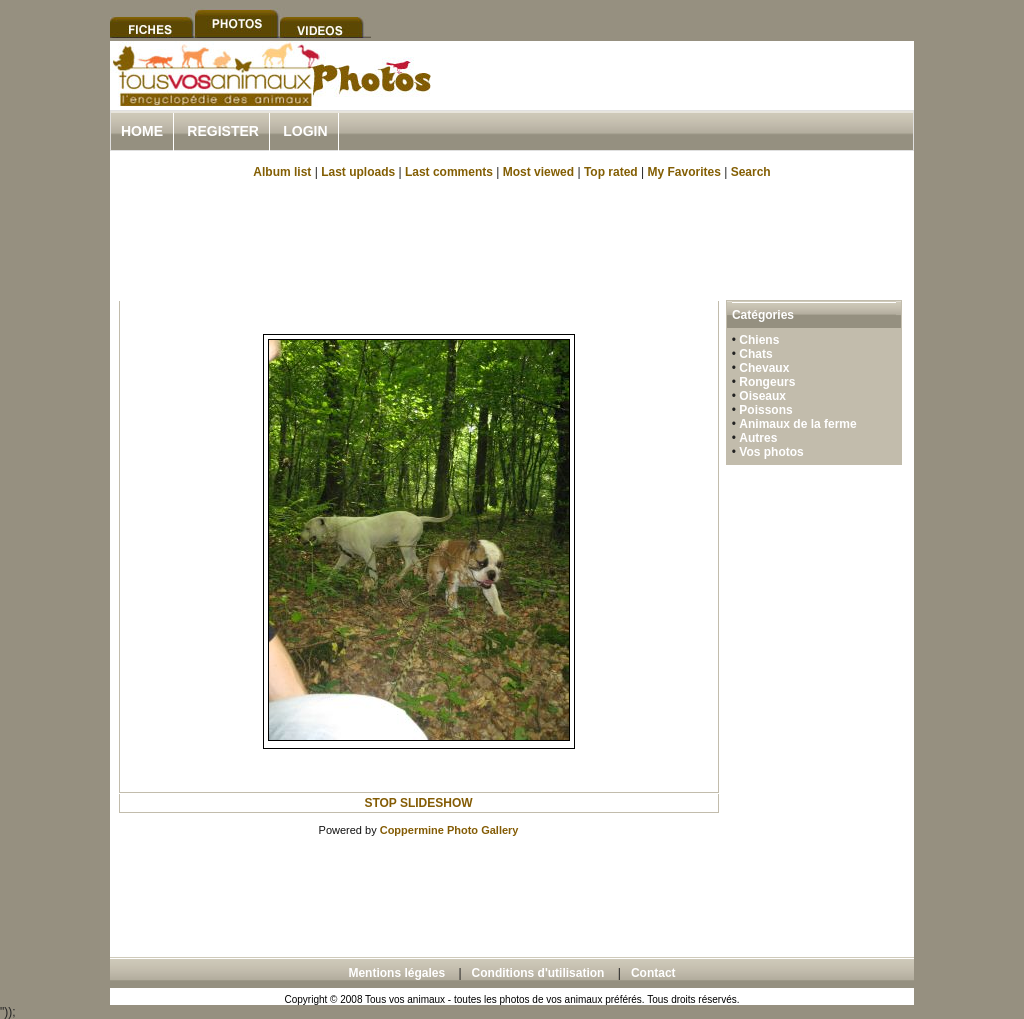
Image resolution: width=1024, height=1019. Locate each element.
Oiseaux (762, 396)
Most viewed (538, 172)
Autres (758, 438)
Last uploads (358, 172)
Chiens (759, 340)
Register (223, 131)
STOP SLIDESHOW (418, 803)
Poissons (765, 410)
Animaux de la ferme (797, 424)
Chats (755, 354)
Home (142, 131)
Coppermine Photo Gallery (449, 830)
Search (751, 172)
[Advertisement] (680, 98)
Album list (282, 172)
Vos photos (771, 452)
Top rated (611, 172)
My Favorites (684, 172)
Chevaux (764, 368)
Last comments (449, 172)
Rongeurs (767, 382)
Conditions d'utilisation (538, 973)
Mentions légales (396, 973)
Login (305, 131)
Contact (653, 973)
